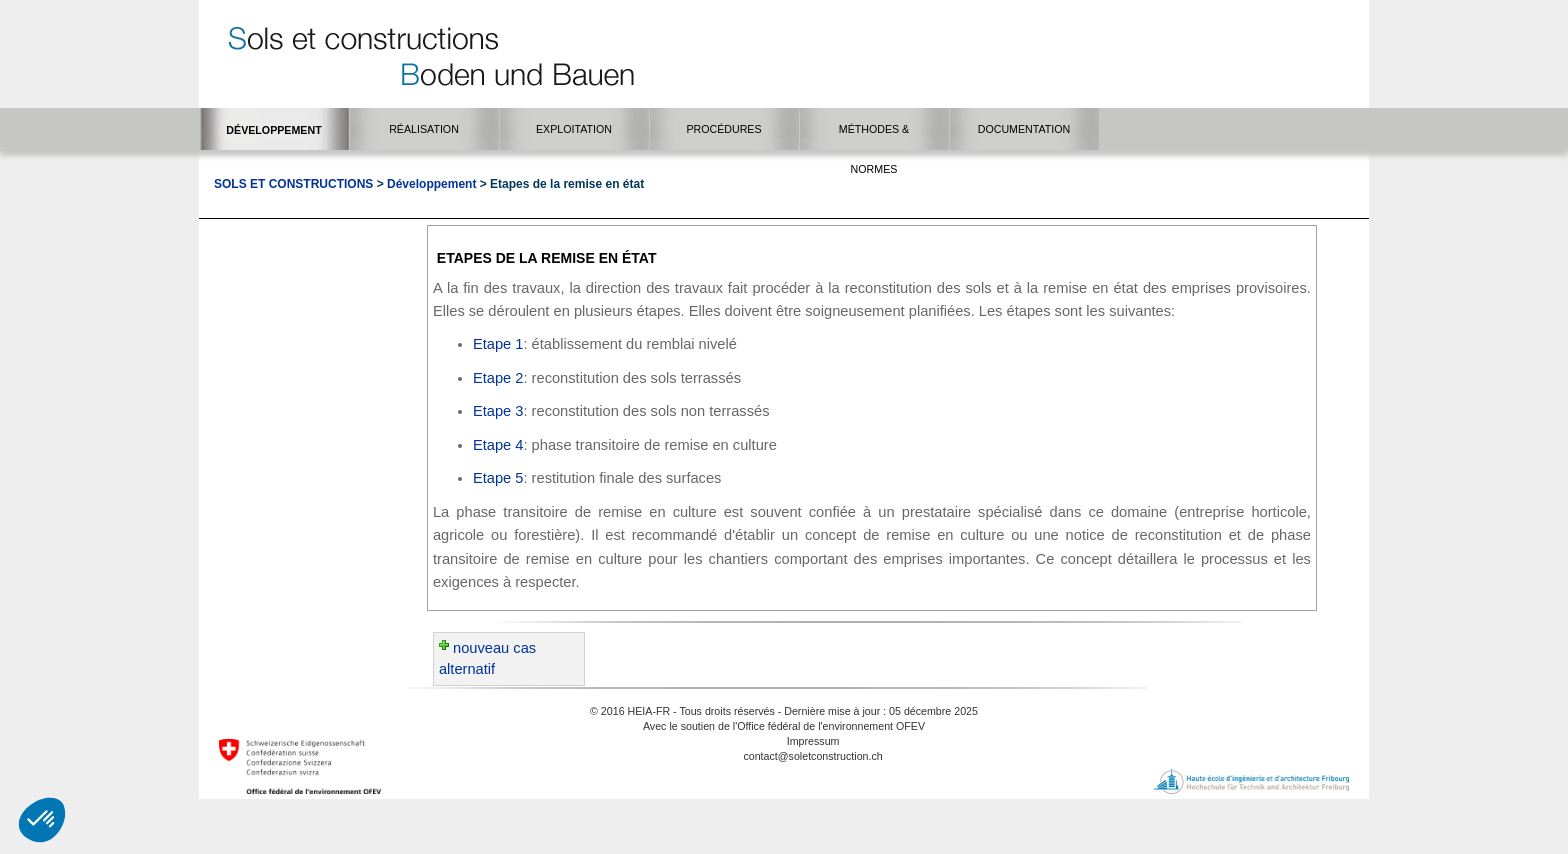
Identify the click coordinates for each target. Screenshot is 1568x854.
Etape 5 (498, 478)
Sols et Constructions (293, 184)
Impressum (813, 741)
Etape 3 (498, 411)
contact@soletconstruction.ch (812, 756)
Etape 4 (498, 445)
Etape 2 (498, 378)
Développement (431, 184)
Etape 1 (498, 344)
